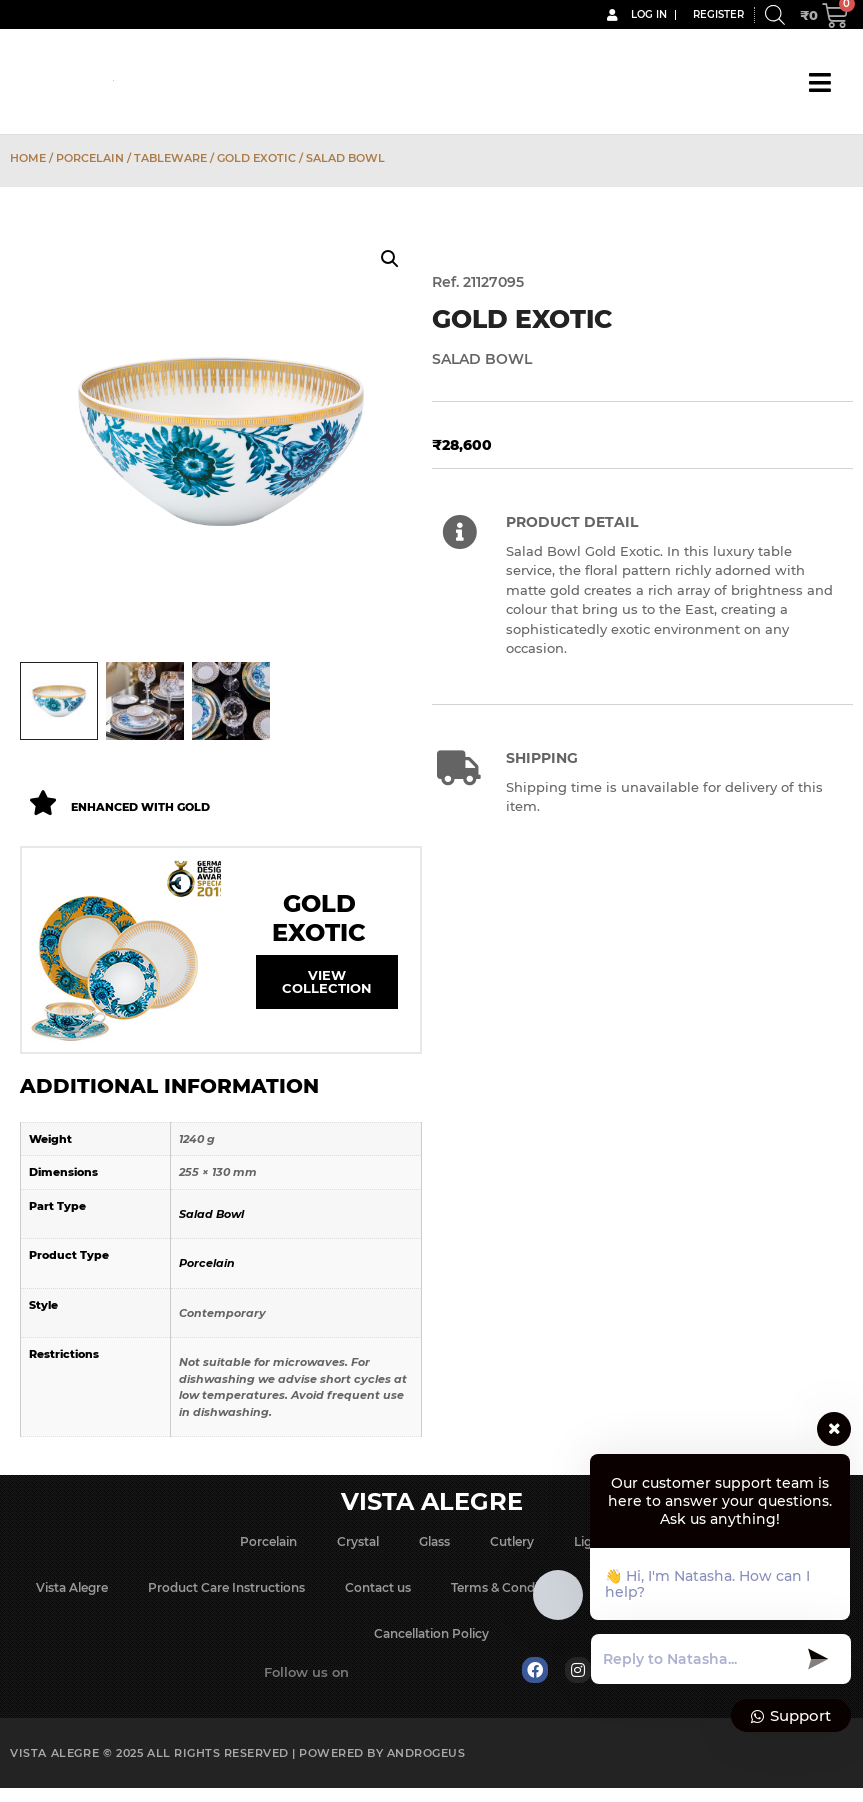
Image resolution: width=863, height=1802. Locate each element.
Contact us (378, 1589)
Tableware (170, 158)
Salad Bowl (211, 1216)
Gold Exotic (256, 158)
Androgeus (426, 1755)
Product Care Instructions (226, 1589)
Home (28, 158)
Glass (434, 1543)
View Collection (327, 984)
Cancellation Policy (431, 1635)
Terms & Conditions (509, 1589)
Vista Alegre (72, 1589)
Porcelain (90, 158)
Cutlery (512, 1543)
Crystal (358, 1543)
